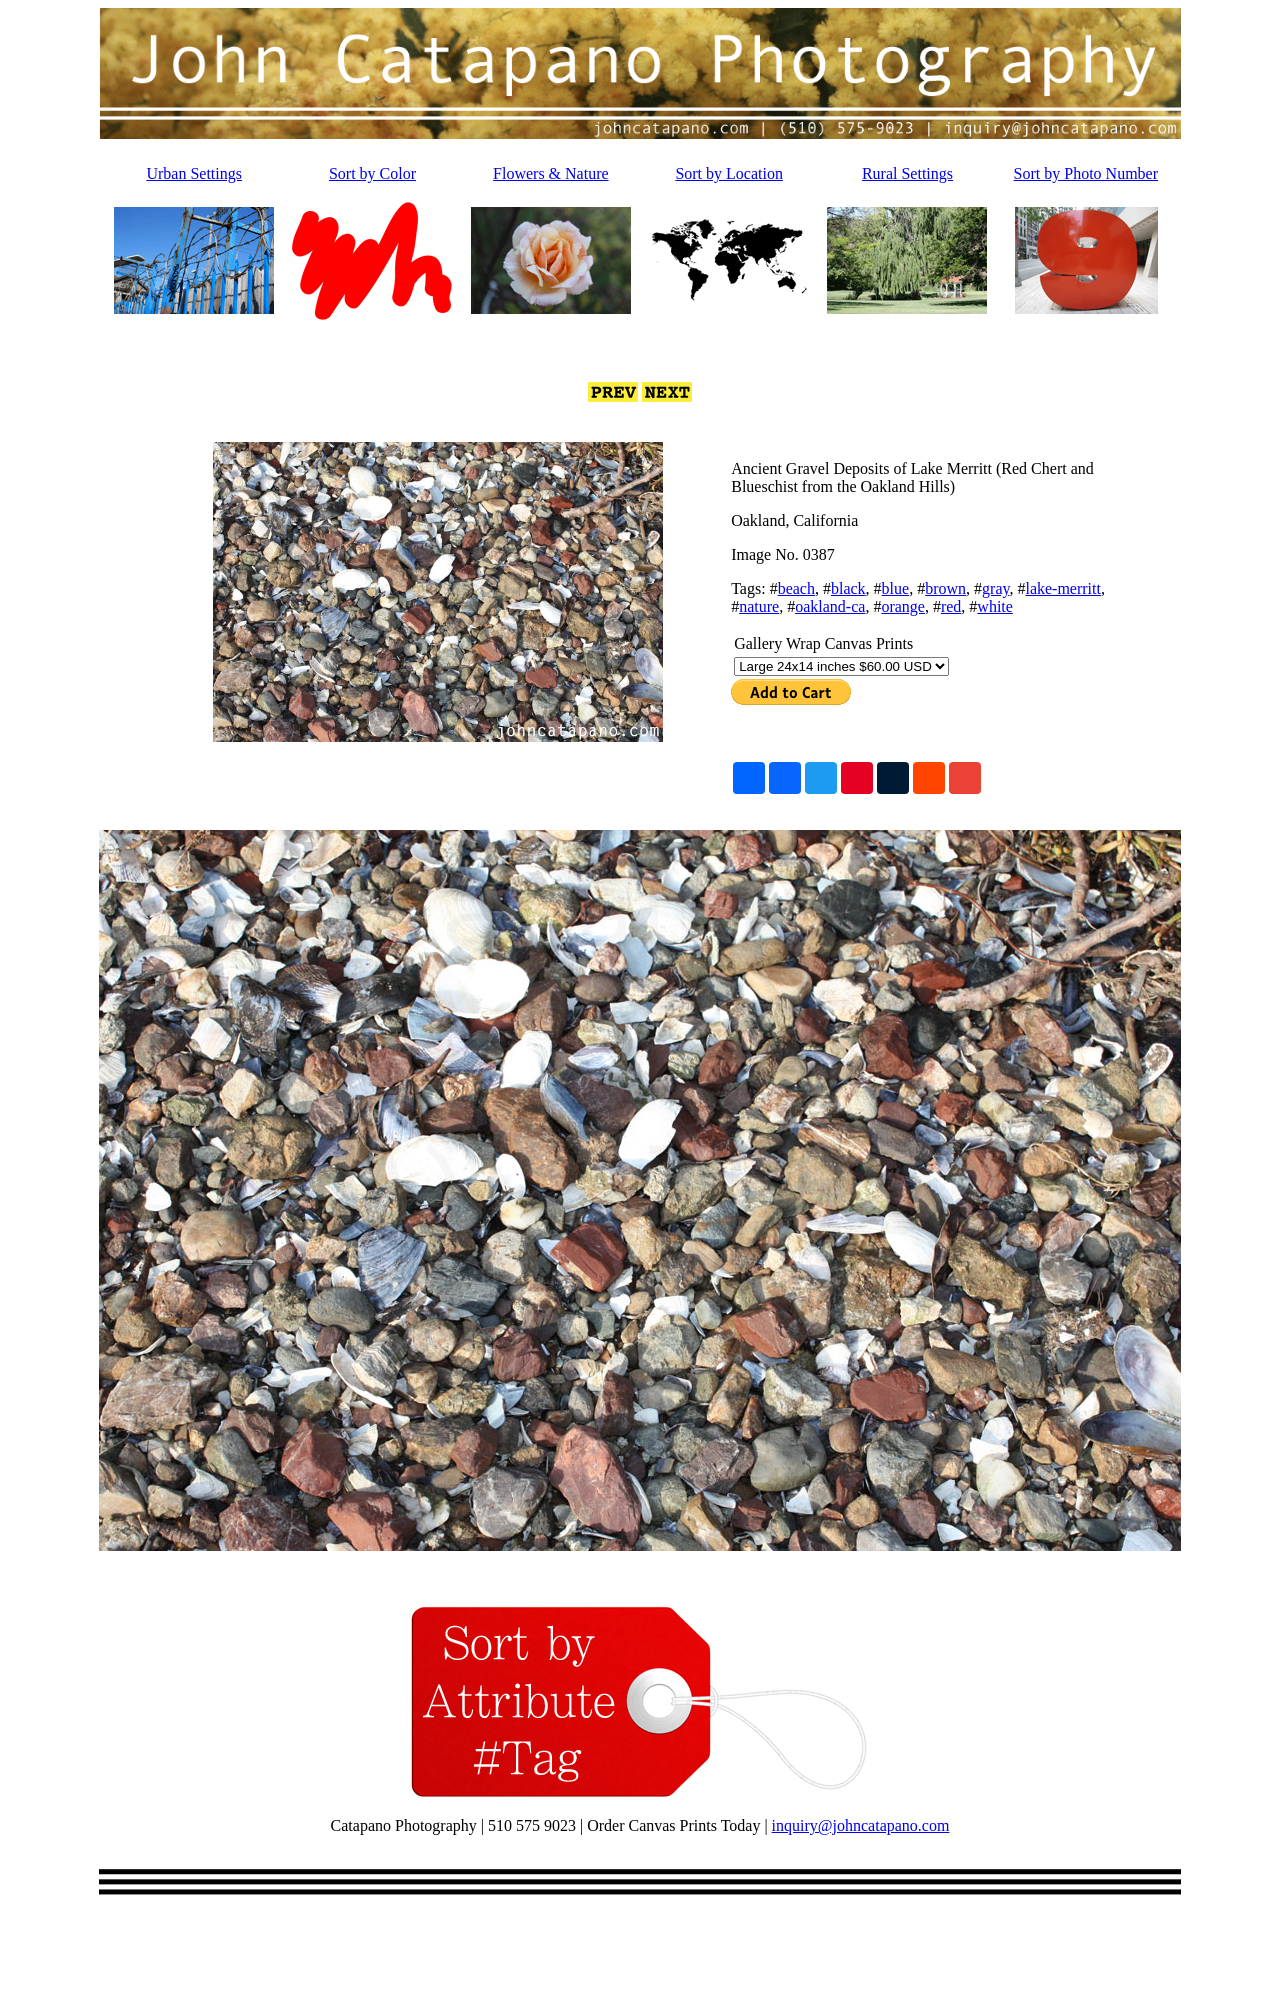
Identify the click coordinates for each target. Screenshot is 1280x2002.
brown (945, 588)
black (848, 588)
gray (995, 588)
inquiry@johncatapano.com (861, 1825)
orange (903, 606)
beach (796, 588)
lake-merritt (1063, 588)
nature (759, 606)
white (995, 606)
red (951, 606)
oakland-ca (830, 606)
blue (896, 588)
